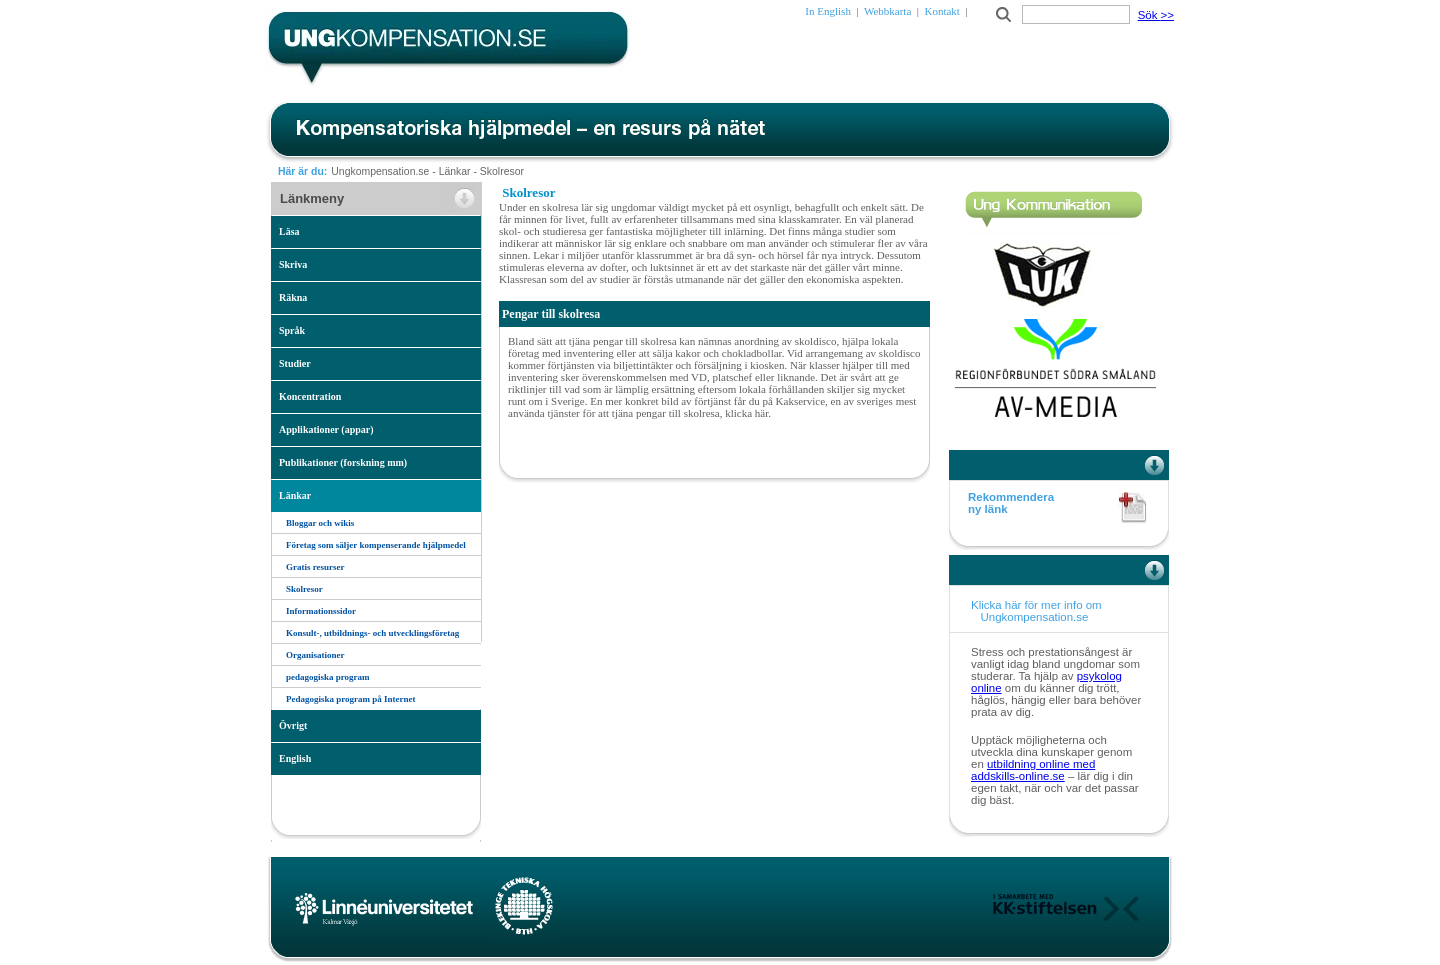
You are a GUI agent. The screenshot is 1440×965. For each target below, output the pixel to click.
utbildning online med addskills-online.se (1033, 770)
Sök (1156, 15)
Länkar (455, 171)
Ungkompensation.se (380, 171)
